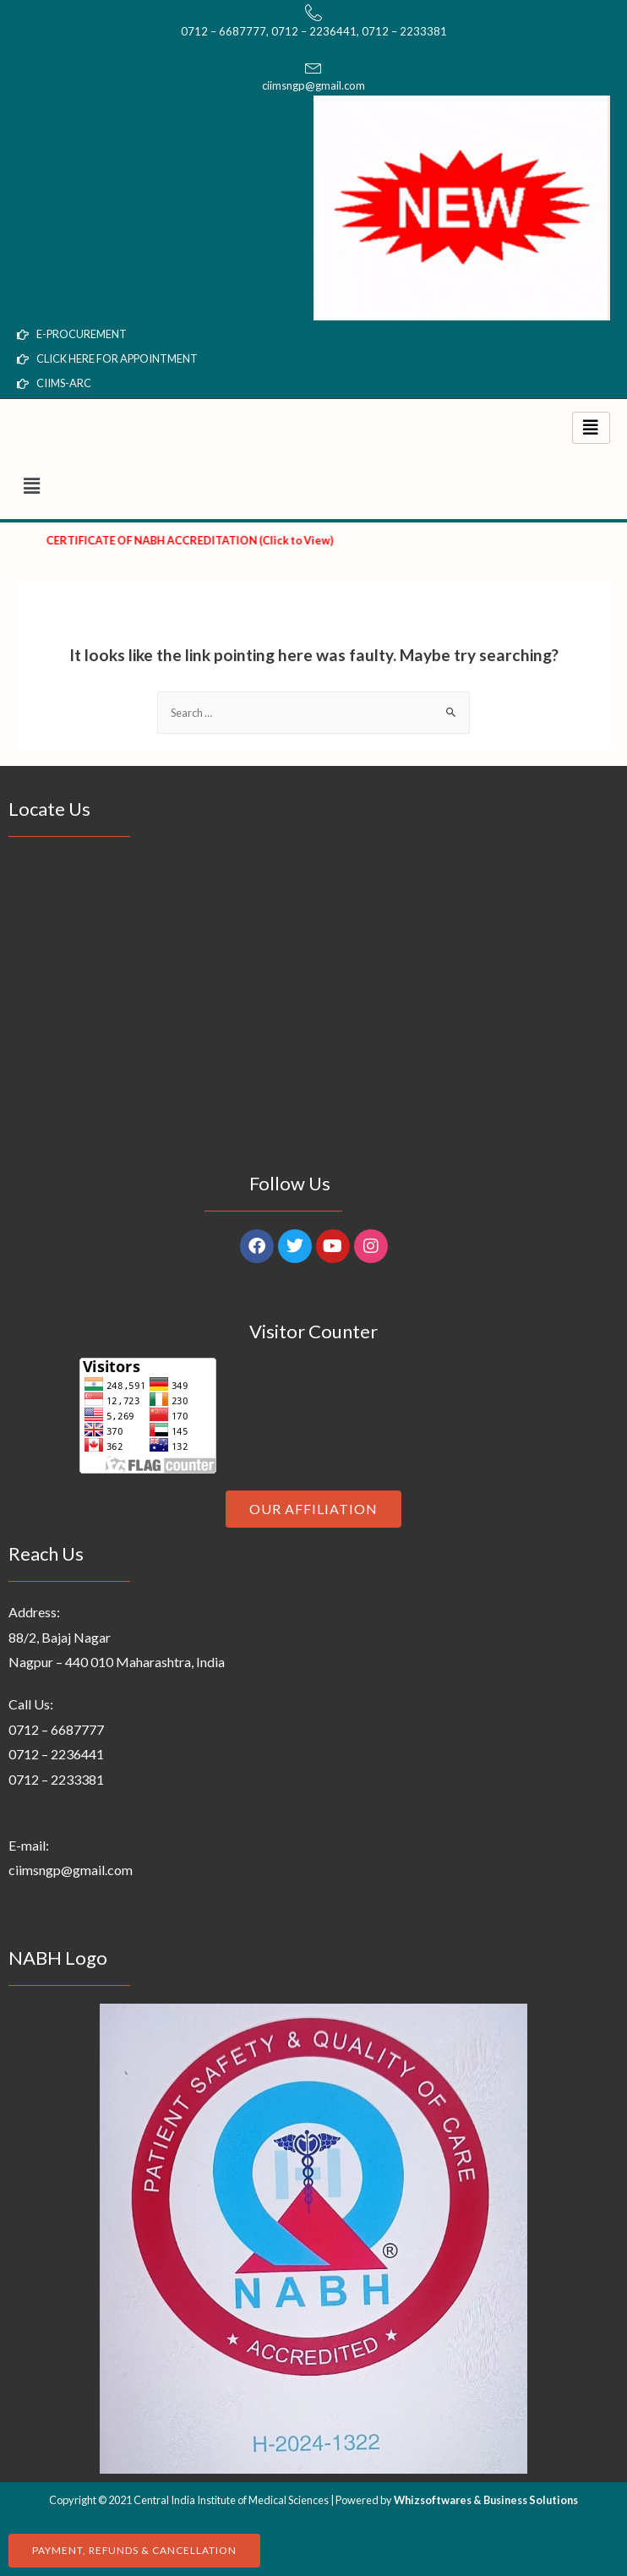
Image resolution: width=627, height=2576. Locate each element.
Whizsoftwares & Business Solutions (486, 2500)
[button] (313, 486)
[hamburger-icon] (591, 428)
